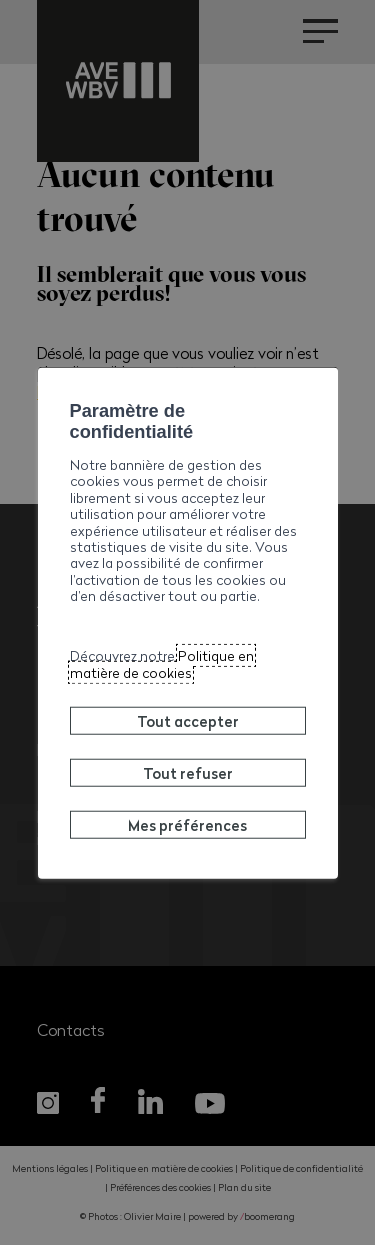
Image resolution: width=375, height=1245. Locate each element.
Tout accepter (188, 721)
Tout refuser (188, 773)
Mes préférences (187, 825)
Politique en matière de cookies (162, 663)
